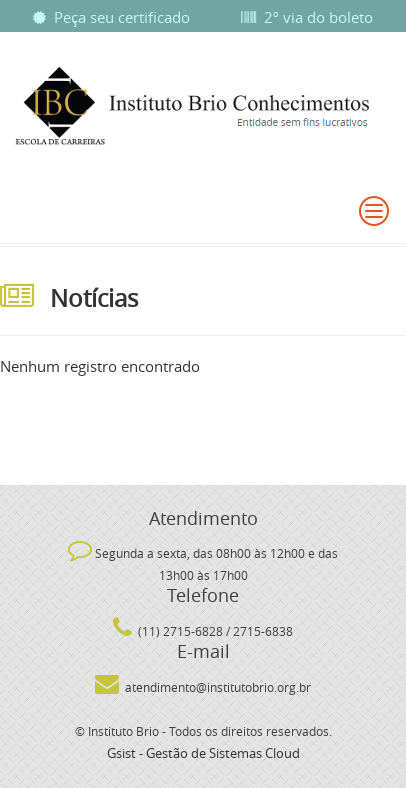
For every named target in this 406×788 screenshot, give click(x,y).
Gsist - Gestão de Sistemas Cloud (203, 753)
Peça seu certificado (111, 17)
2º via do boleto (307, 17)
